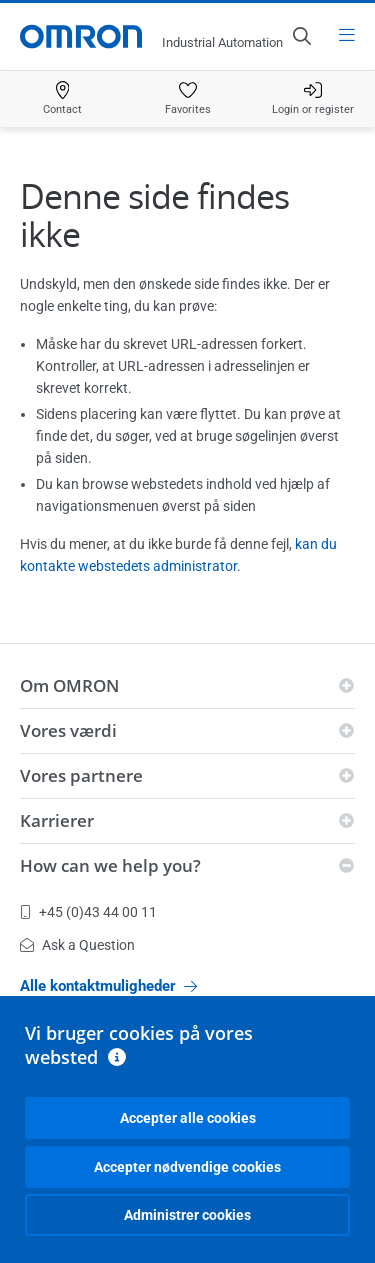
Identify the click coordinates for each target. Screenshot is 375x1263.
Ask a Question (77, 945)
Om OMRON (69, 685)
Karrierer (57, 820)
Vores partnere (81, 775)
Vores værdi (68, 730)
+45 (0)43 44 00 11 (88, 912)
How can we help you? (110, 865)
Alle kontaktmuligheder (108, 986)
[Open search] (301, 36)
